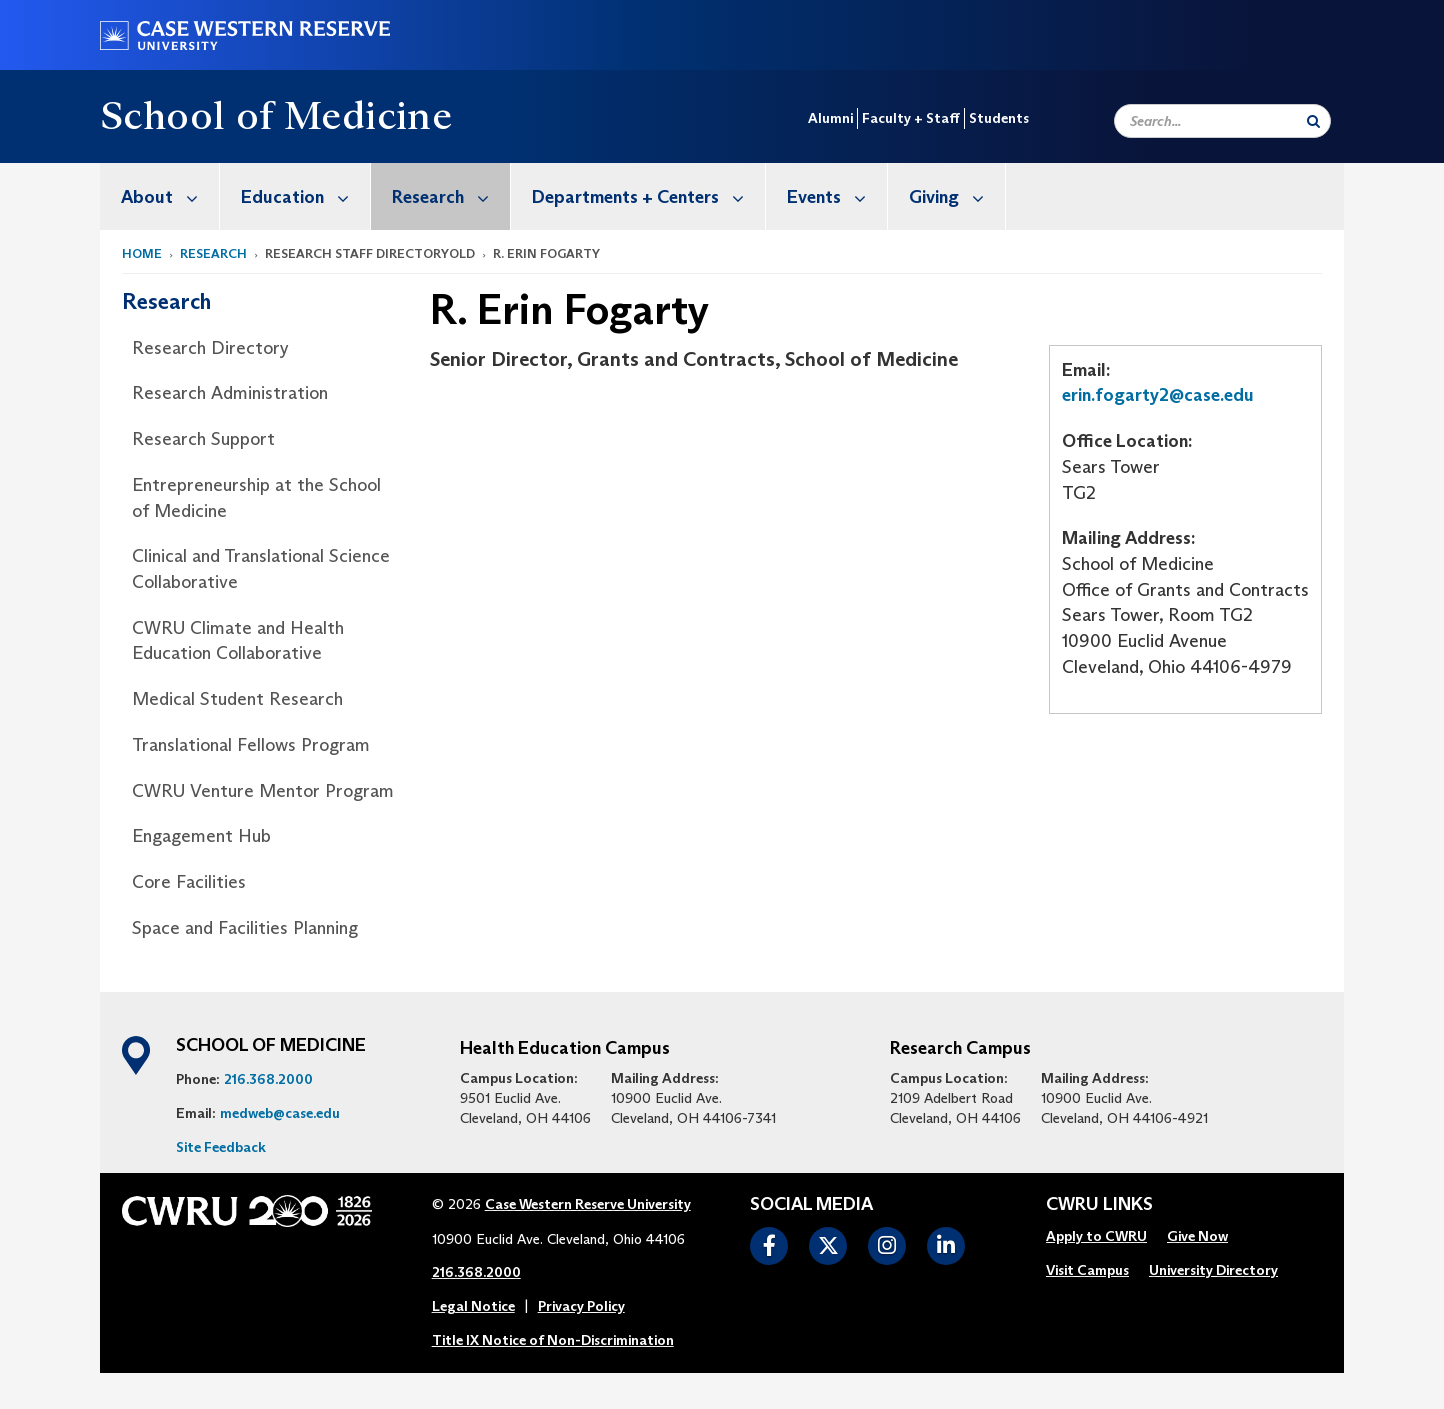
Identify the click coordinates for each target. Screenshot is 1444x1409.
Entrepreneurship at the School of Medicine (256, 498)
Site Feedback (221, 1147)
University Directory (1213, 1270)
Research (451, 196)
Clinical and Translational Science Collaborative (261, 569)
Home (142, 253)
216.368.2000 (268, 1079)
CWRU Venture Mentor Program (263, 791)
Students (999, 118)
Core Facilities (189, 882)
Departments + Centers (648, 196)
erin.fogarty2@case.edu (1158, 395)
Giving (957, 196)
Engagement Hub (201, 836)
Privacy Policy (581, 1306)
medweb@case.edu (280, 1113)
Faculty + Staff (911, 118)
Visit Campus (1087, 1270)
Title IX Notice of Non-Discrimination (553, 1340)
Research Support (203, 439)
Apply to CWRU (1096, 1236)
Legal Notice (473, 1306)
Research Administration (230, 393)
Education (305, 196)
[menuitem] (160, 196)
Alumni (830, 118)
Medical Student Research (237, 699)
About (170, 196)
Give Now (1197, 1236)
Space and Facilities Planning (245, 928)
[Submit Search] (1313, 121)
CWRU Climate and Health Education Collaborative (238, 641)
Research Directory (210, 348)
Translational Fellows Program (251, 745)
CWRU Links (1099, 1205)
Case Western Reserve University (588, 1204)
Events (837, 196)
